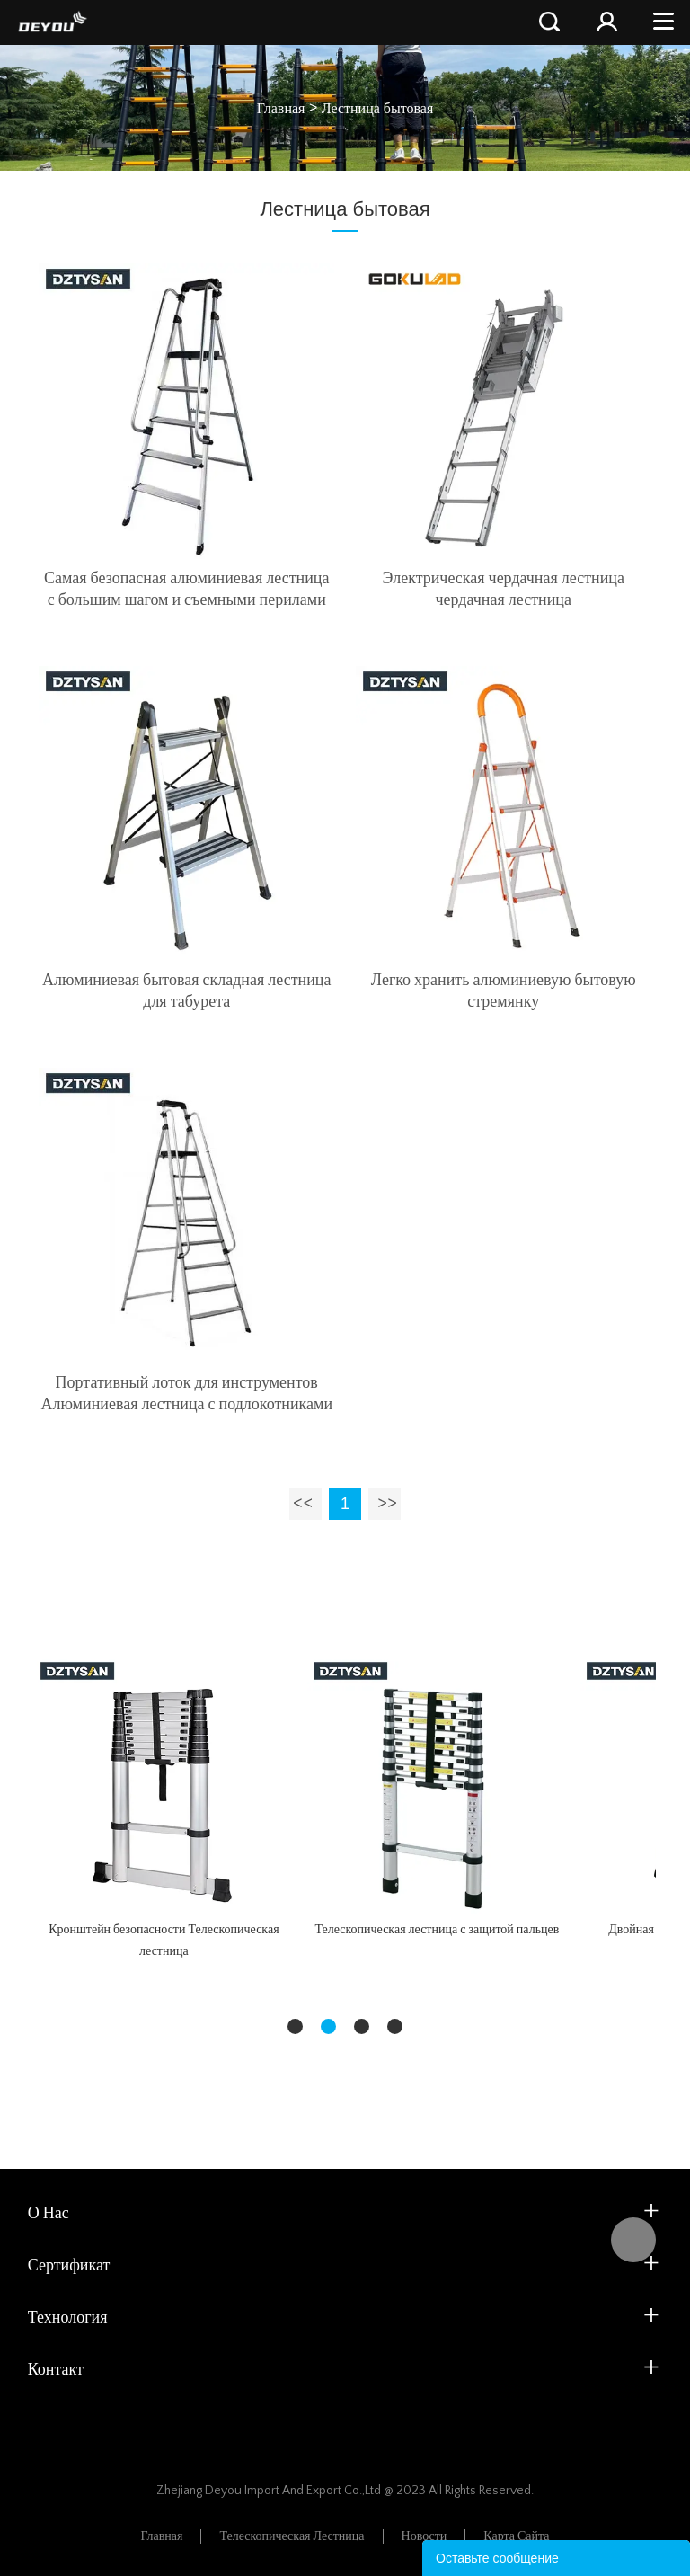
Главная (281, 109)
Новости (424, 2536)
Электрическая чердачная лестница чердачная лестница (503, 589)
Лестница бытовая (378, 109)
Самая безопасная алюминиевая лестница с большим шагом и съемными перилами (187, 589)
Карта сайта (516, 2536)
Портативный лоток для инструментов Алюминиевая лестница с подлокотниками (186, 1394)
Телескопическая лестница (291, 2536)
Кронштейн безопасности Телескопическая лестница (164, 1941)
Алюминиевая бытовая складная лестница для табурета (186, 991)
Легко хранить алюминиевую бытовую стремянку (503, 991)
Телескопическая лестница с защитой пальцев (436, 1930)
